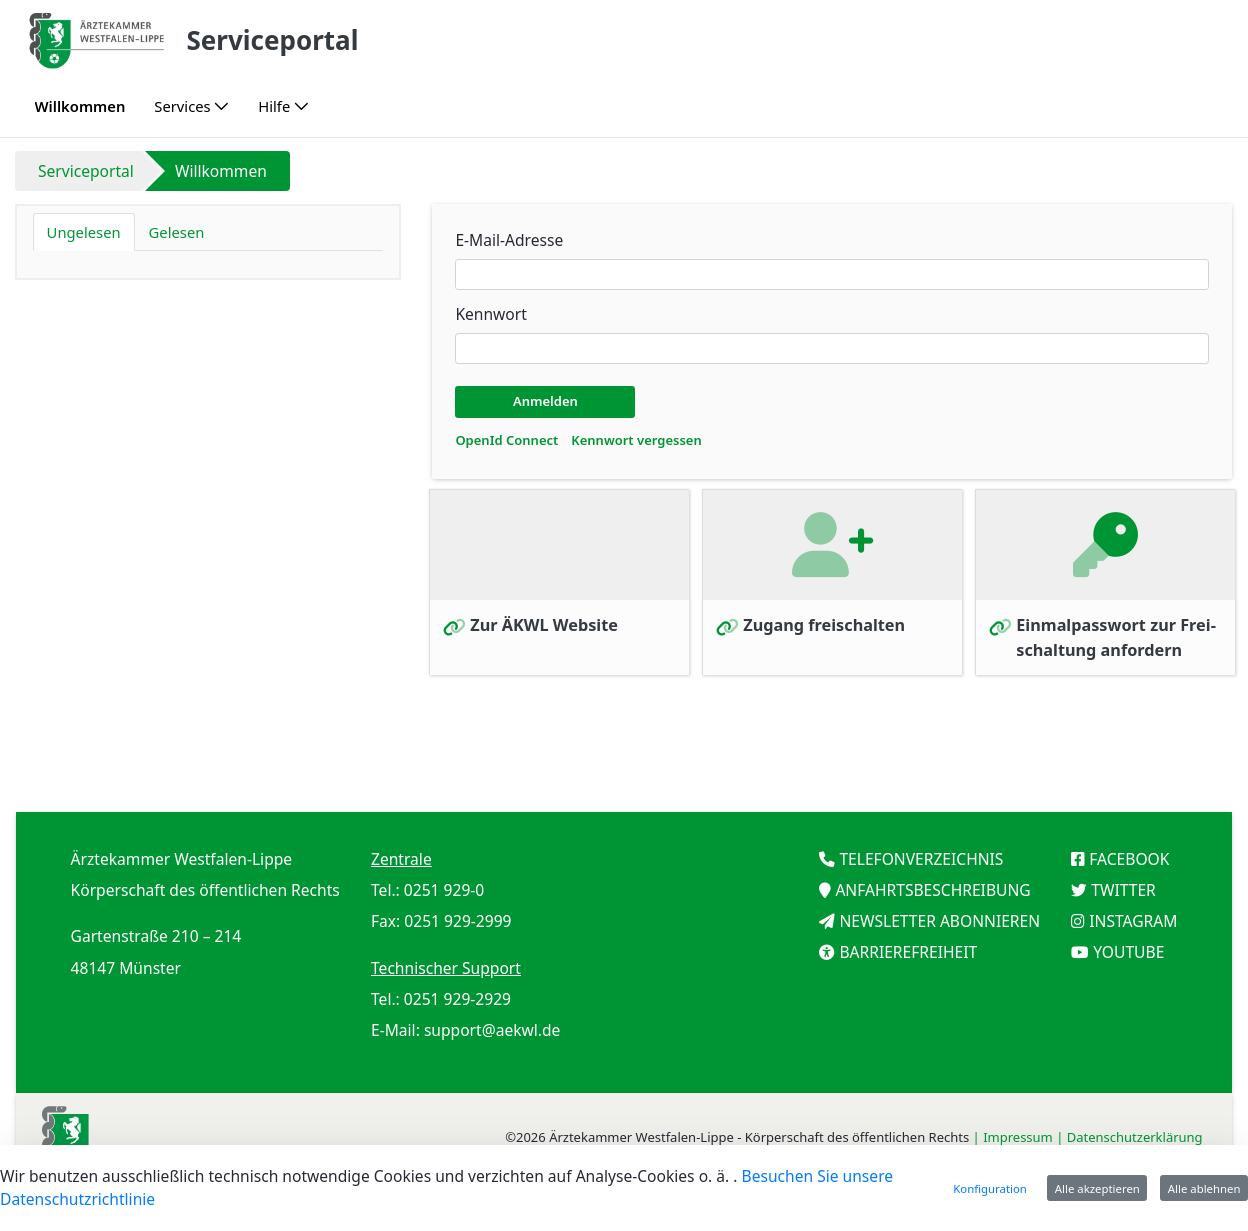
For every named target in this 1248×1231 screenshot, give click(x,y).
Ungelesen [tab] (84, 232)
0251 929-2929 (457, 999)
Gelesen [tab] (177, 232)
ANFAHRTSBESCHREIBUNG (932, 890)
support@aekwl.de (492, 1030)
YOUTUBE (1128, 952)
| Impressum (1015, 1137)
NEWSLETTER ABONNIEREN (939, 921)
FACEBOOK (1129, 859)
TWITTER (1123, 890)
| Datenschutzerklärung (1131, 1137)
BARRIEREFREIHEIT (908, 952)
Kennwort (490, 314)
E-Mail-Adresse (509, 240)
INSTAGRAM (1133, 921)
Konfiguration (990, 1188)
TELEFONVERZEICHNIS (921, 859)
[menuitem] (80, 106)
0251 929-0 (444, 890)
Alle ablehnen (1204, 1188)
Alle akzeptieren (1097, 1188)
